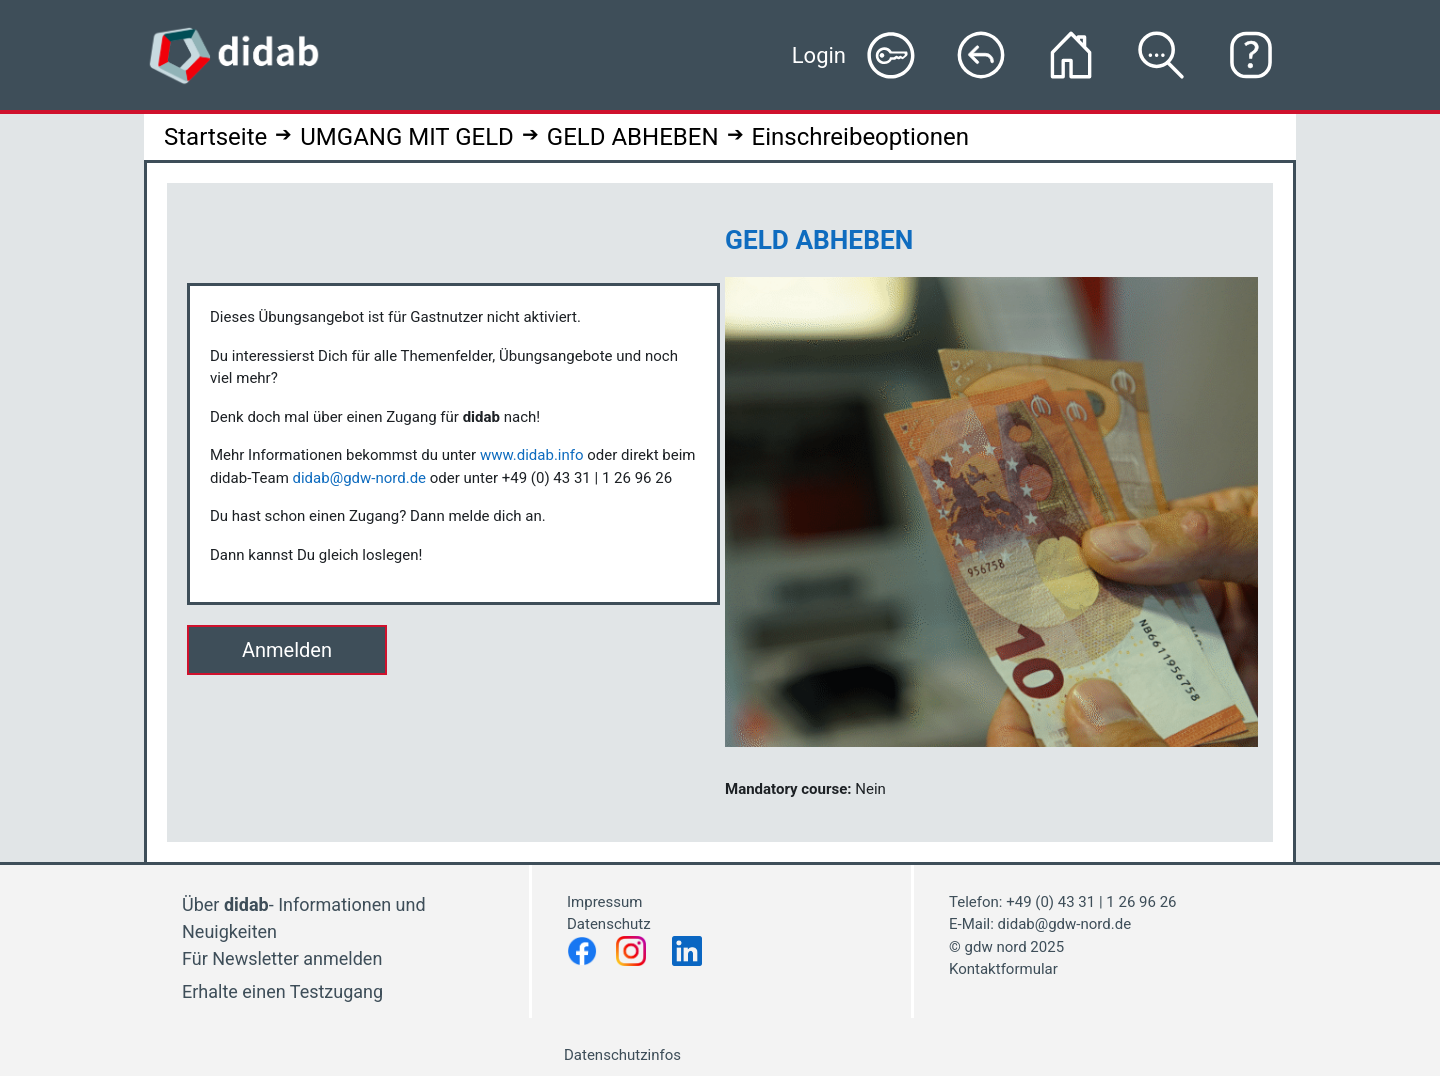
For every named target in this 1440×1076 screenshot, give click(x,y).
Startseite (215, 137)
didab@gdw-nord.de (360, 478)
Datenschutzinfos (622, 1055)
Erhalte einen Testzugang (282, 991)
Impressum (604, 902)
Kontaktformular (1003, 969)
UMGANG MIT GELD (407, 137)
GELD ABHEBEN (633, 137)
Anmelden (287, 650)
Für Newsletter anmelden (282, 958)
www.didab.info (532, 455)
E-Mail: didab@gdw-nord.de (1040, 924)
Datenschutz (610, 924)
